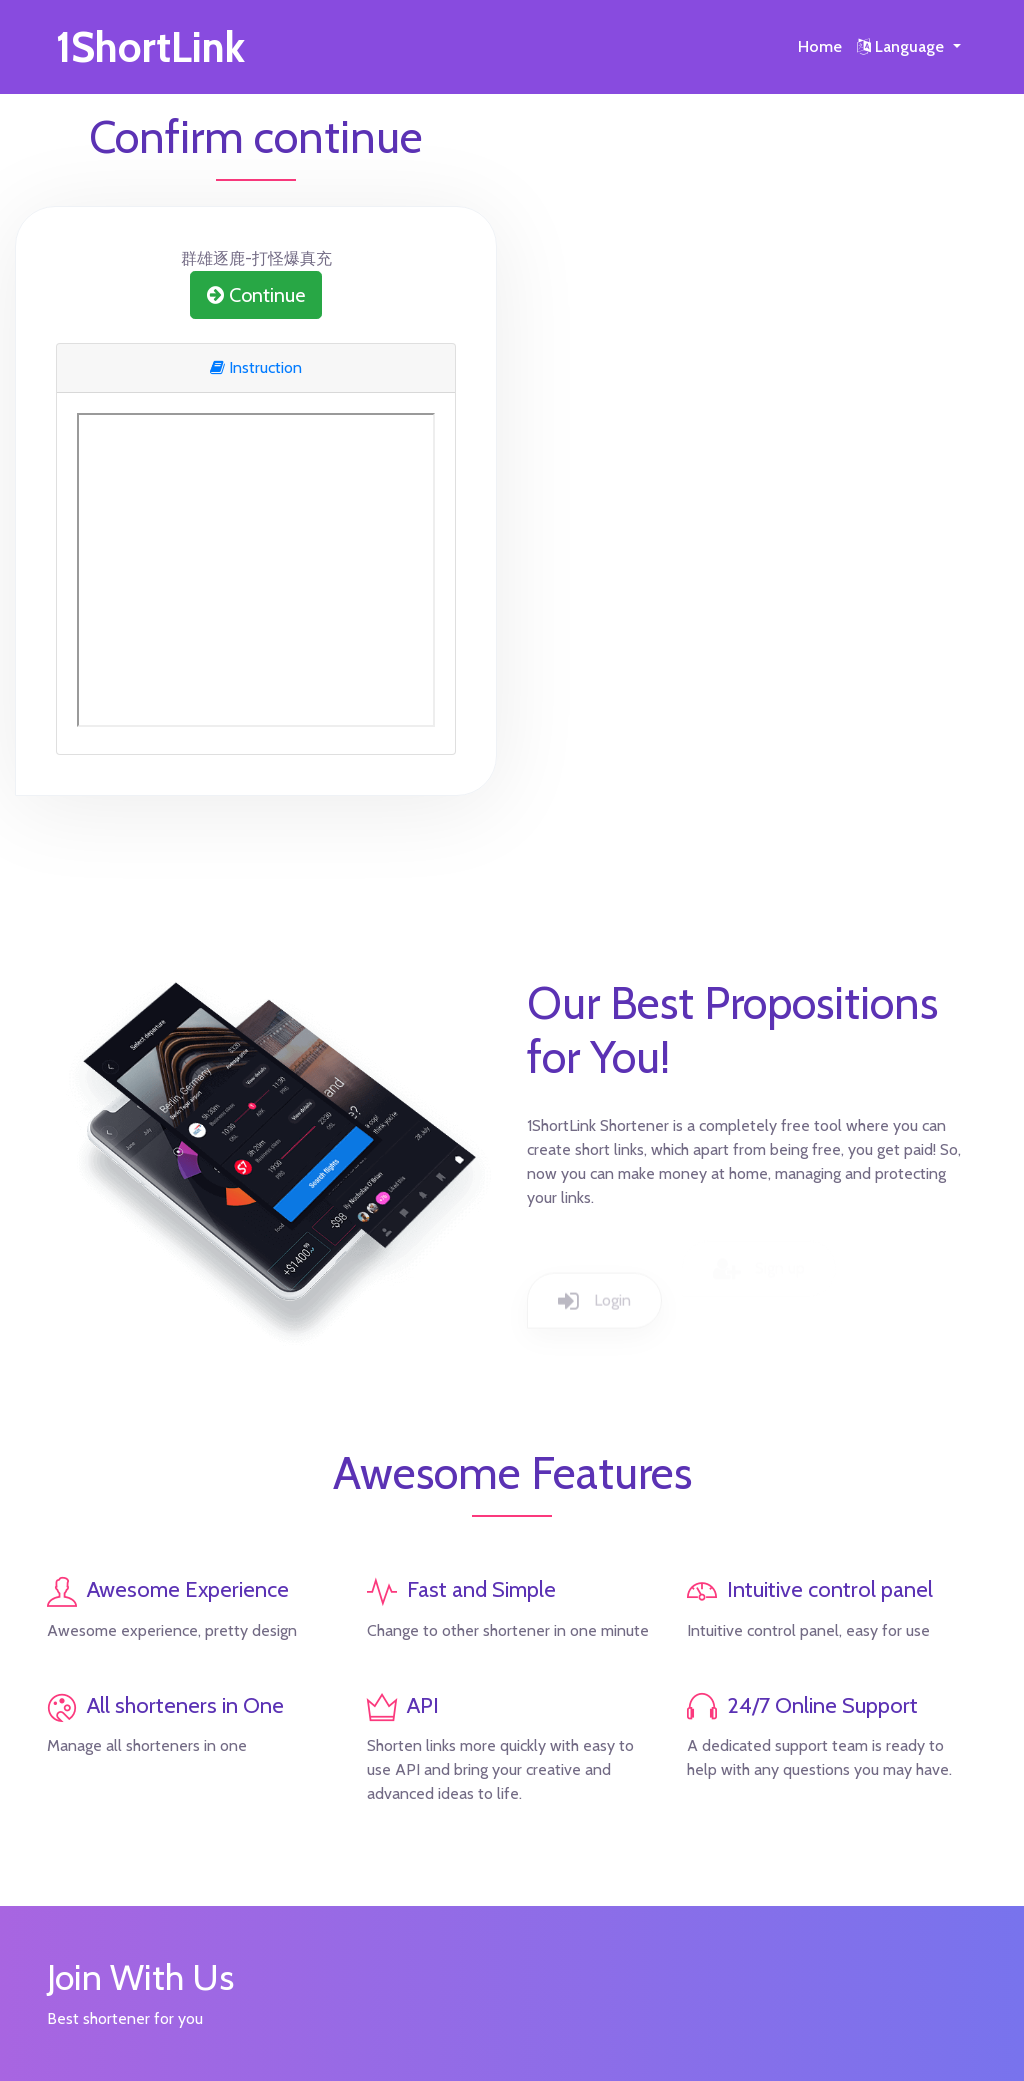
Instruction (256, 367)
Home (820, 46)
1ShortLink (150, 47)
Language (902, 46)
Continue (256, 295)
